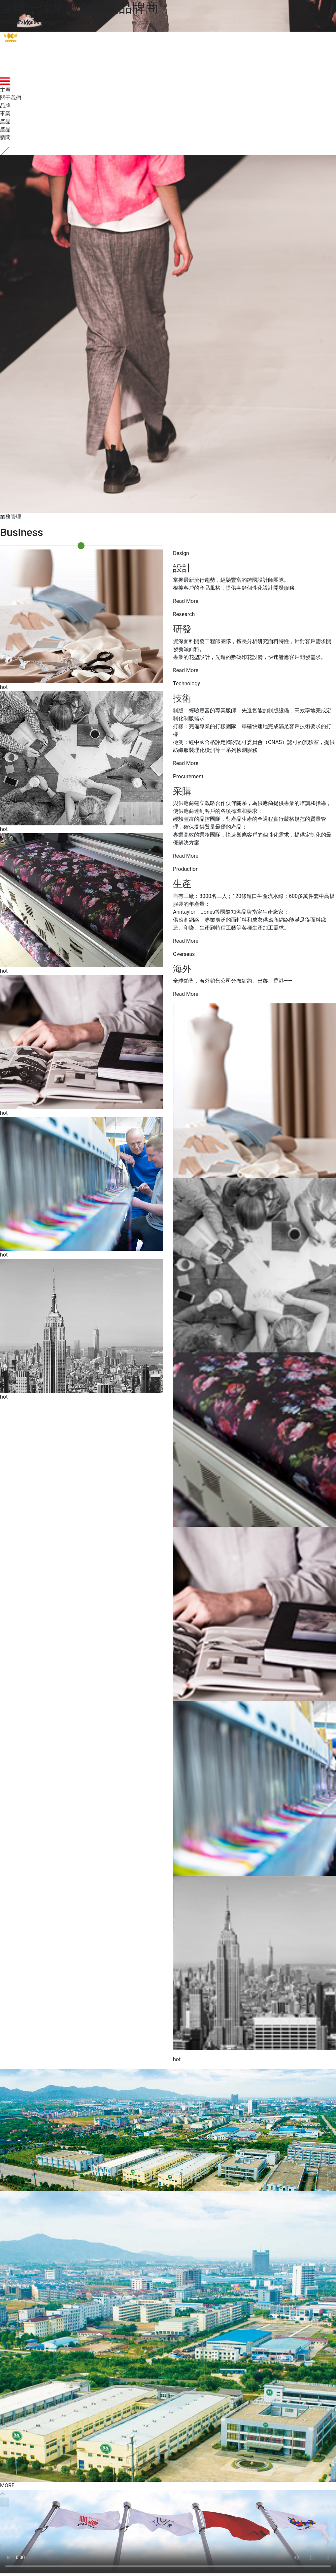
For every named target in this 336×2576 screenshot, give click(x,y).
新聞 (5, 137)
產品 (5, 121)
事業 (5, 113)
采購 (182, 791)
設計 (182, 568)
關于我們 (10, 98)
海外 (182, 968)
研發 (182, 629)
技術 (182, 698)
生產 (182, 883)
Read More (185, 601)
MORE (7, 2485)
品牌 (5, 106)
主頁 (5, 90)
